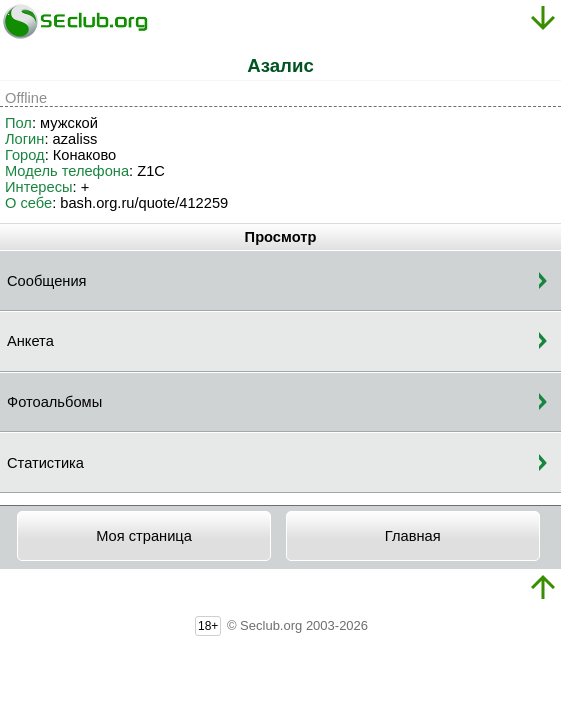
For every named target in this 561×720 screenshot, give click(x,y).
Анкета (30, 341)
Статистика (45, 463)
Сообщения (47, 281)
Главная (413, 536)
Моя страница (144, 536)
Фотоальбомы (54, 402)
